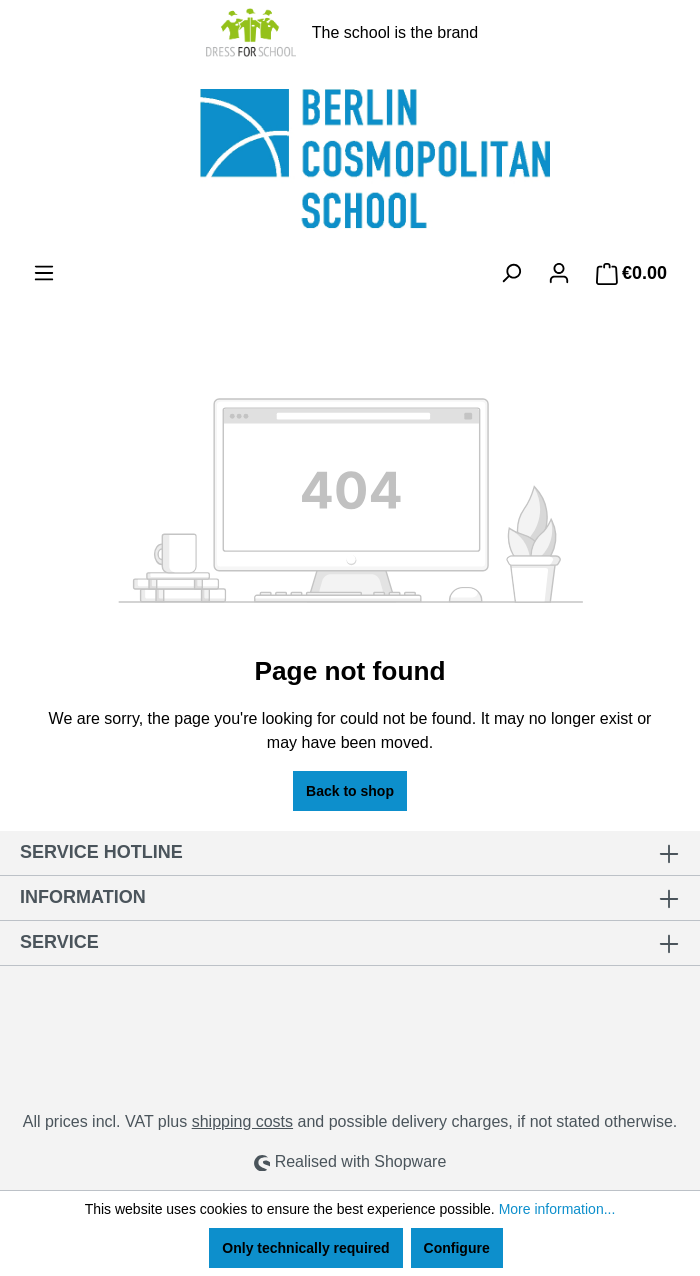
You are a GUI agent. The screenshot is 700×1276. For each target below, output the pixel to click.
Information (83, 897)
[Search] (511, 273)
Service (59, 942)
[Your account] (559, 273)
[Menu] (44, 273)
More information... (557, 1209)
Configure (457, 1248)
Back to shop (350, 791)
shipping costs (242, 1121)
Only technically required (305, 1248)
